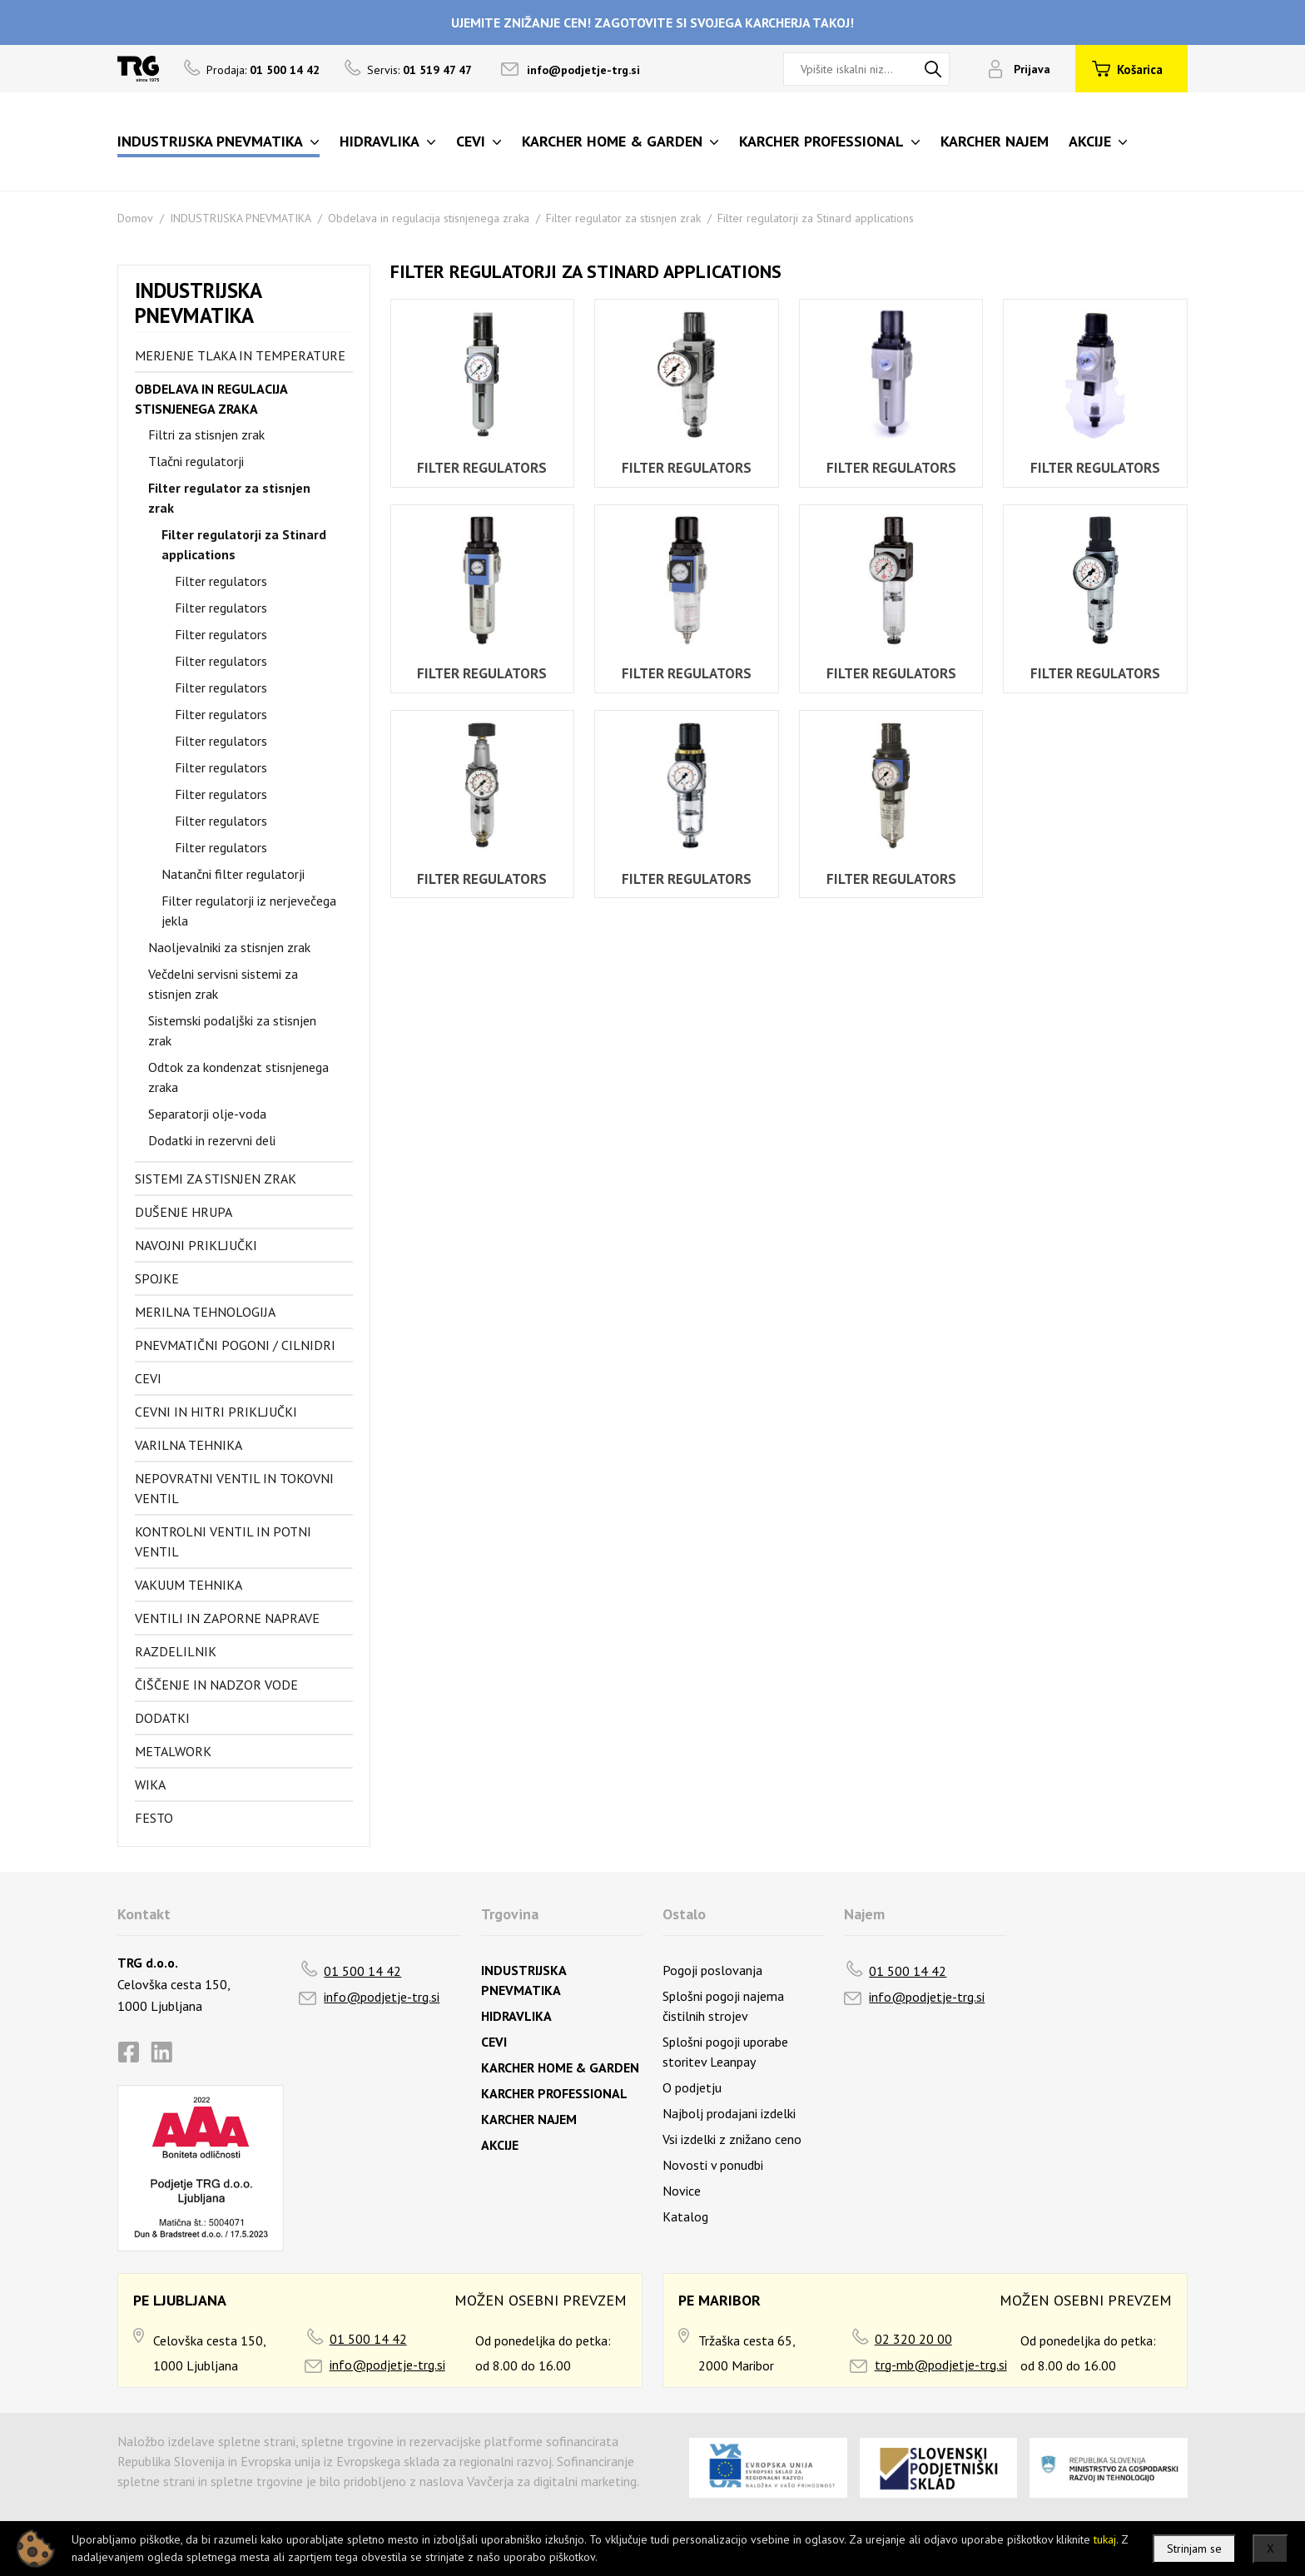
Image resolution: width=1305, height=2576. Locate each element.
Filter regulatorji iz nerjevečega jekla (248, 910)
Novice (681, 2190)
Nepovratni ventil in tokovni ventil (234, 1488)
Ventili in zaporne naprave (227, 1618)
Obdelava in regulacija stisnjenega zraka (428, 218)
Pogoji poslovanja (712, 1970)
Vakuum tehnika (188, 1584)
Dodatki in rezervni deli (211, 1140)
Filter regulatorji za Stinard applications (815, 218)
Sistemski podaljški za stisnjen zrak (232, 1030)
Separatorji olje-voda (207, 1113)
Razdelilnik (175, 1651)
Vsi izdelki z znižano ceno (731, 2139)
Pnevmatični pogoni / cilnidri (235, 1345)
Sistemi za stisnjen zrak (215, 1178)
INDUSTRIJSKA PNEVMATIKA (240, 218)
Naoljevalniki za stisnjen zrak (229, 947)
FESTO (154, 1817)
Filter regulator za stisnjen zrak (623, 218)
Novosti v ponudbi (712, 2165)
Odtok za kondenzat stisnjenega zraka (238, 1077)
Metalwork (173, 1751)
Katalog (685, 2216)
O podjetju (692, 2087)
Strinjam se (1194, 2548)
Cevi (148, 1378)
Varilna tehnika (188, 1445)
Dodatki (162, 1718)
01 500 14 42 (362, 1971)
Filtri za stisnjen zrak (206, 434)
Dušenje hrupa (183, 1212)
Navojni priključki (196, 1245)
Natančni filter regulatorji (233, 874)
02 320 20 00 (913, 2338)
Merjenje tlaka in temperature (240, 355)
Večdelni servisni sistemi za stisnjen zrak (223, 983)
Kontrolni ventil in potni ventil (223, 1541)
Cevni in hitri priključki (216, 1411)
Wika (150, 1784)
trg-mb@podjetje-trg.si (941, 2364)
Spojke (157, 1278)
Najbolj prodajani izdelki (729, 2113)
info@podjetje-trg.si (583, 69)
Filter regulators (221, 581)
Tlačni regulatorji (196, 461)
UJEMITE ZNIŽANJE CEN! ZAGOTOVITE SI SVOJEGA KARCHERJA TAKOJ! (652, 22)
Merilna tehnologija (205, 1311)
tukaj (1105, 2539)
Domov (135, 218)
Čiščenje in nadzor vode (216, 1684)
